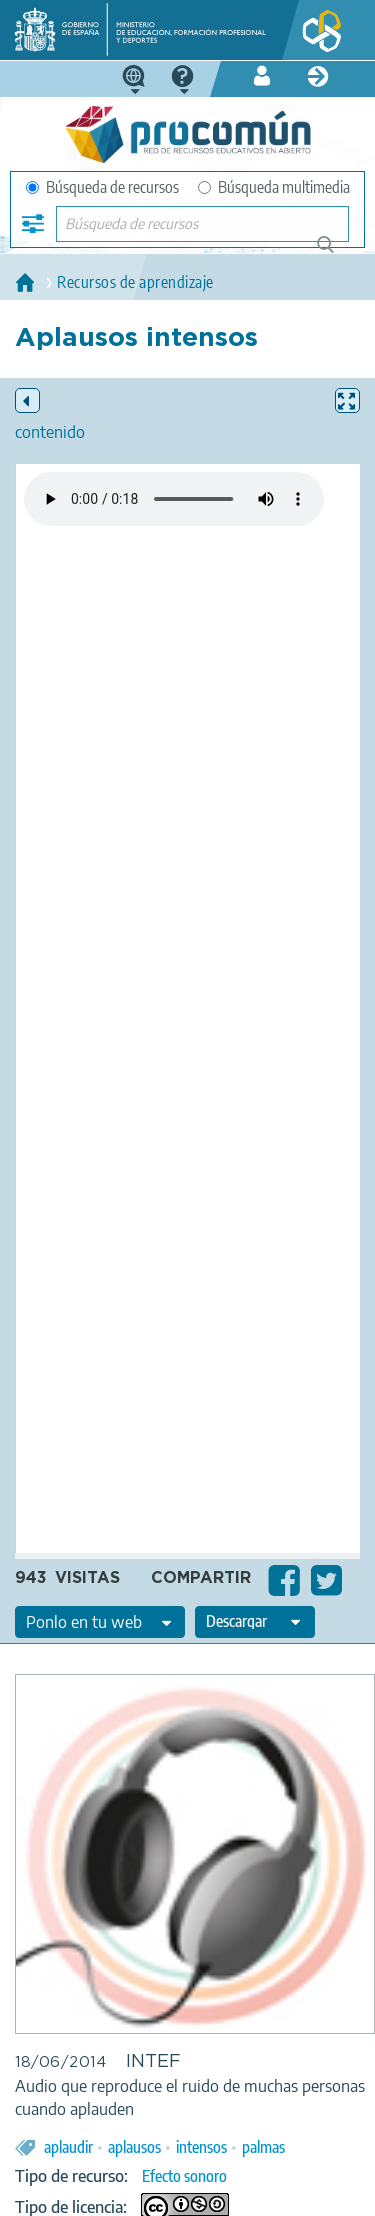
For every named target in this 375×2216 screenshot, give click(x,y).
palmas (263, 2147)
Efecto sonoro (184, 2176)
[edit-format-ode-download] (255, 1622)
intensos (201, 2147)
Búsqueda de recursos (102, 187)
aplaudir (68, 2147)
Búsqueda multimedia (274, 187)
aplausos (134, 2147)
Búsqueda (336, 252)
